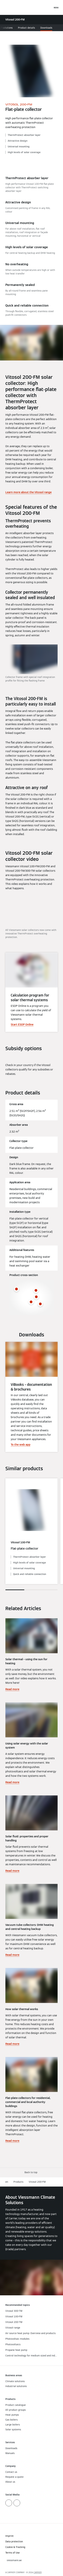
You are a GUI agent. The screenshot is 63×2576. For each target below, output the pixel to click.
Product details (26, 27)
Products (18, 2181)
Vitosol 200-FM (37, 2181)
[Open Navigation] (56, 7)
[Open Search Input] (48, 7)
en (6, 2181)
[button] (31, 2172)
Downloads (46, 27)
